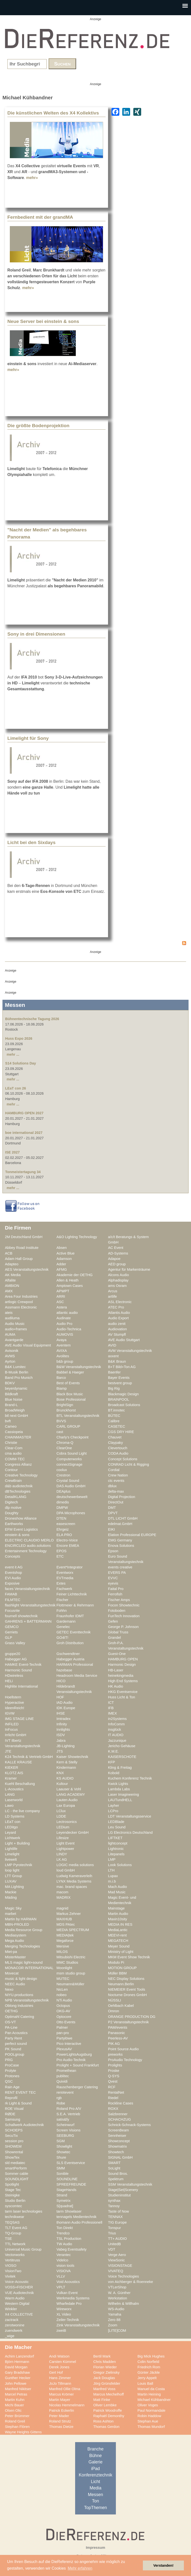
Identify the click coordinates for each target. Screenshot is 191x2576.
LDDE (61, 1816)
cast (59, 1432)
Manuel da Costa (151, 2389)
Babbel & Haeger (70, 1372)
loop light (12, 1870)
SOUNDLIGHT (17, 2179)
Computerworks (69, 1459)
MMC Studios (67, 1962)
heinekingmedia (120, 1676)
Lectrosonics (66, 1822)
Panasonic (116, 2033)
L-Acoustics (14, 1789)
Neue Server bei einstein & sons (43, 321)
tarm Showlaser (69, 2211)
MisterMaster (15, 1957)
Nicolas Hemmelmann (66, 2405)
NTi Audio (64, 2000)
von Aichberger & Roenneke (130, 2282)
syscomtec (13, 2206)
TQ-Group (13, 2233)
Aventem (63, 1345)
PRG (9, 2060)
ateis (9, 1313)
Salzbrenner (117, 2114)
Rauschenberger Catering (77, 2087)
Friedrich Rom (148, 2367)
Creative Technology (21, 1475)
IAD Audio (64, 1703)
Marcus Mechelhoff (108, 2394)
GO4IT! (62, 1638)
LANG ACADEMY (70, 1794)
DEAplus (63, 1491)
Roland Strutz (60, 2421)
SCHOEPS (14, 2130)
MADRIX (63, 1897)
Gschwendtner (68, 1654)
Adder (61, 1264)
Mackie (10, 1892)
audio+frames (16, 1329)
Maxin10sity (117, 1919)
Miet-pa (11, 1952)
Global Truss (118, 1632)
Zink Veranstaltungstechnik (78, 2325)
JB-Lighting (65, 1746)
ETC (60, 1556)
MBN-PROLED (17, 1924)
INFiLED (12, 1724)
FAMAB (11, 1594)
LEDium (62, 1827)
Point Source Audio (123, 2049)
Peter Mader (59, 2416)
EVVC (113, 1578)
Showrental (14, 2152)
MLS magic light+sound (23, 1962)
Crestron (63, 1475)
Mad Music (116, 1892)
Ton (95, 2501)
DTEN (61, 1518)
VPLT (60, 2287)
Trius (112, 2233)
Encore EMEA (67, 1546)
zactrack (11, 2320)
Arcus (112, 1291)
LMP (111, 1859)
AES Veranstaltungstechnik (27, 1269)
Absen (61, 1248)
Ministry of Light (120, 1952)
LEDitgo (11, 1827)
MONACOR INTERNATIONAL (29, 1968)
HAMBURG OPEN (123, 1659)
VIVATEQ (115, 2271)
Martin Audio (118, 1914)
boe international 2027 (23, 1133)
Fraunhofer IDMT (70, 1616)
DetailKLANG (16, 1497)
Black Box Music (69, 1394)
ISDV (60, 1735)
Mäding (11, 1897)
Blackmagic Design (123, 1394)
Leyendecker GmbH (72, 1832)
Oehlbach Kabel (121, 2006)
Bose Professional (71, 1399)
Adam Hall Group (19, 1259)
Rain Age (12, 2087)
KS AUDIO (65, 1778)
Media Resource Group (23, 1930)
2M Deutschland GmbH (23, 1237)
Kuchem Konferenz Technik (130, 1778)
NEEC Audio (15, 1984)
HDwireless (14, 1676)
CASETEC (116, 1426)
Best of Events (68, 1383)
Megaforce (65, 1941)
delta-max (116, 1491)
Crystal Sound (67, 1481)
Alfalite (10, 1280)
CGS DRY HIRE (121, 1432)
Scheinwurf (65, 2125)
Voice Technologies (123, 2276)
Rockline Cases (120, 2103)
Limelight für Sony (28, 738)
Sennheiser (117, 2136)
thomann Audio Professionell (79, 2222)
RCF (111, 2087)
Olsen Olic (13, 2410)
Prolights (115, 2065)
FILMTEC (12, 1600)
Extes (61, 1583)
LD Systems (14, 1816)
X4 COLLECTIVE (19, 2314)
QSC (9, 2081)
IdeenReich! (14, 1708)
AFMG (61, 1269)
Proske (113, 2071)
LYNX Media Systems (73, 1881)
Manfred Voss (104, 2389)
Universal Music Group (23, 2249)
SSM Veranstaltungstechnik (130, 2184)
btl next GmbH (16, 1416)
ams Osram (117, 1286)
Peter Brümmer (17, 2416)
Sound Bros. (118, 2174)
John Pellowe (16, 2383)
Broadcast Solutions (124, 1405)
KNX (60, 1773)
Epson (113, 1551)
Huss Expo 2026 (18, 1038)
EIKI (111, 1529)
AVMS (10, 1356)
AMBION (12, 1286)
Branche (95, 2449)
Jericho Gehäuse (121, 1746)
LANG (10, 1794)
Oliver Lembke (105, 2405)
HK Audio (115, 1686)
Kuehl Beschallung (20, 1784)
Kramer (11, 1778)
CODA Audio (118, 1453)
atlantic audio (67, 1313)
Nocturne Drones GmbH (127, 1995)
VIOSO (10, 2266)
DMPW (62, 1508)
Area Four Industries (21, 1296)
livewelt (11, 1859)
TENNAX (115, 2217)
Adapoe (114, 1259)
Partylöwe (64, 2038)
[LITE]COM (117, 2330)
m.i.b (112, 1881)
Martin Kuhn (14, 2400)
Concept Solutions (122, 1459)
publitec (62, 2076)
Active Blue (65, 1253)
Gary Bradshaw (17, 2372)
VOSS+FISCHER (19, 2287)
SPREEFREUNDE (71, 2184)
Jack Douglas (104, 2378)
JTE (8, 1751)
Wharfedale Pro (69, 2304)
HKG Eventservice (122, 1692)
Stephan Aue (147, 2421)
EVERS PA (117, 1573)
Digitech (11, 1502)
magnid (62, 1908)
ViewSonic (116, 2260)
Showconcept (119, 2141)
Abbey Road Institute (22, 1248)
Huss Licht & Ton (121, 1697)
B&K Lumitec (15, 1367)
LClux (61, 1811)
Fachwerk (64, 1589)
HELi (9, 1681)
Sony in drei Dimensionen (36, 634)
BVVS (61, 1421)
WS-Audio (116, 2309)
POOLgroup (14, 2054)
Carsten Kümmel (62, 2362)
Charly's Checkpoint (72, 1437)
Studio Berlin (15, 2201)
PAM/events (117, 2027)
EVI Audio (13, 1578)
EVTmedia (64, 1578)
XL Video (63, 2314)
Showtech (116, 2152)
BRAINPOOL (118, 1399)
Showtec (63, 2152)
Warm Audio (15, 2298)
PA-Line (11, 2027)
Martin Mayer (59, 2400)
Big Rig (114, 1388)
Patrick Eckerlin (61, 2410)
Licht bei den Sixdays (31, 842)
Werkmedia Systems (73, 2298)
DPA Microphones (70, 1513)
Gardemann (66, 1621)
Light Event (65, 1843)
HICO (61, 1681)
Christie (11, 1443)
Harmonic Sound (18, 1670)
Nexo (9, 1989)
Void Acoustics (68, 2282)
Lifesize (62, 1838)
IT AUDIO (115, 1735)
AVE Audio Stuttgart (124, 1340)
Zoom (112, 2325)
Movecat (12, 1973)
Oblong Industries (19, 2006)
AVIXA (61, 1351)
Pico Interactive (68, 2044)
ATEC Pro (116, 1307)
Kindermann (66, 1767)
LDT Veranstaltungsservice (129, 1816)
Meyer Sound (119, 1946)
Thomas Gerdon (106, 2427)
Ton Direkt (64, 2228)
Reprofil (11, 2098)
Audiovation (117, 1329)
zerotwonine (14, 2325)
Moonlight (64, 1968)
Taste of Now (118, 2211)
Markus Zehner (68, 1914)
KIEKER (11, 1767)
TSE (8, 2239)
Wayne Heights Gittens (23, 2432)
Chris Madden (104, 2362)
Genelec (63, 1627)
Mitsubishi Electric (70, 1957)
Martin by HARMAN (20, 1919)
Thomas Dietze (61, 2427)
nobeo (61, 1995)
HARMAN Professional (74, 1664)
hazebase (64, 1670)
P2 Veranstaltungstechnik (128, 2022)
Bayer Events (119, 1378)
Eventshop (13, 1573)
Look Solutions (120, 1865)
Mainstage (116, 1908)
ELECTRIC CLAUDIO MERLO (29, 1540)
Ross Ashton (103, 2421)
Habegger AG (16, 1659)
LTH (111, 1870)
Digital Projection (121, 1497)
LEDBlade (116, 1822)
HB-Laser (115, 1670)
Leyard (10, 1832)
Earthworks (14, 1524)
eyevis (113, 1583)
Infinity (61, 1724)
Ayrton (10, 1361)
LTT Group (13, 1876)
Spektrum (115, 2179)
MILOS (62, 1952)
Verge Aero (117, 2255)
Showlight (64, 2146)
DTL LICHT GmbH (122, 1518)
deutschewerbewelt (71, 1497)
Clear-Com (13, 1448)
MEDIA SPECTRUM (72, 1930)
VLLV (60, 2276)
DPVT (113, 1513)
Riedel (113, 2098)
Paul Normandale (151, 2410)
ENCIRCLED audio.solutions (28, 1546)
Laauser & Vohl (68, 1789)
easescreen (65, 1524)
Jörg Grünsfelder (106, 2383)
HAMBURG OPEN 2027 (24, 1113)
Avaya (61, 1340)
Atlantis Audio (119, 1313)
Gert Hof (56, 2372)
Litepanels (116, 1854)
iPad (95, 2468)
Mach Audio (117, 1887)
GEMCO (12, 1627)
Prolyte (10, 2071)
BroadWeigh (15, 1410)
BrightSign (64, 1405)
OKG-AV (63, 2011)
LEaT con (12, 1822)
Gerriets (11, 1632)
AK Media (13, 1275)
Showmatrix (117, 2146)
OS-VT (10, 2022)
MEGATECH (118, 1941)
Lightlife (11, 1849)
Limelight (12, 1854)
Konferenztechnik (95, 2475)
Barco (61, 1378)
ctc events (116, 1481)
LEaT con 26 (15, 1088)
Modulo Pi (116, 1962)
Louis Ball (145, 2383)
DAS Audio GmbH (70, 1486)
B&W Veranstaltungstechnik (78, 1367)
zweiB (61, 2330)
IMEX (112, 1713)
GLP (8, 1638)
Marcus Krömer (61, 2394)
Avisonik (11, 1351)
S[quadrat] (64, 2206)
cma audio (13, 1453)
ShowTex (12, 2157)
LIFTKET (115, 1838)
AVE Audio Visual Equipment (28, 1345)
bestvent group (120, 1383)
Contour (11, 1470)
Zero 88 (114, 2320)
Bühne (95, 2455)
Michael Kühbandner (154, 2400)
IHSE (60, 1713)
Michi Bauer (14, 2405)
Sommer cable (16, 2174)
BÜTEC (114, 1416)
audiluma (12, 1318)
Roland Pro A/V (68, 2109)
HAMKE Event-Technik (23, 1664)
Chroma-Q (64, 1443)
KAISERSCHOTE (122, 1757)
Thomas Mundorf (151, 2427)
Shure (61, 2157)
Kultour (62, 1784)
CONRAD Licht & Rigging (128, 1464)
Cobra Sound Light (71, 1453)
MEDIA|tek (65, 1935)
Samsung (12, 2119)
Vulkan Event (67, 2293)
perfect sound (16, 2044)
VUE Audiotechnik (19, 2293)
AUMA (10, 1334)
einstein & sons (17, 1535)
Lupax (113, 1876)
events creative (120, 1567)
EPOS (61, 1551)
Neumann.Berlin (121, 1984)
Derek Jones (59, 2367)
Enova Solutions (121, 1546)
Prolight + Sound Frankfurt (77, 2065)
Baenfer (114, 1372)
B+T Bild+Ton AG (122, 1367)
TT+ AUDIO (117, 2239)
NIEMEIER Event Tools (126, 1989)
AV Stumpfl (117, 1334)
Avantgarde (14, 1340)
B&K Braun (117, 1361)
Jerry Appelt (147, 2378)
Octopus (63, 2006)
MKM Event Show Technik (129, 1957)
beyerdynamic (16, 1388)
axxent (113, 1356)
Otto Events (65, 2022)
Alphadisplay (118, 1280)
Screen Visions (68, 2130)
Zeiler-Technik (67, 2320)
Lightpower (65, 1849)
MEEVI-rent (117, 1935)
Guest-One (117, 1654)
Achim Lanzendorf (19, 2356)
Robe (60, 2103)
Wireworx (63, 2309)
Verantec (63, 2255)
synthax (114, 2201)
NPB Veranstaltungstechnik (27, 2000)
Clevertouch (117, 1448)
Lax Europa (65, 1805)
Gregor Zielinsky (106, 2372)
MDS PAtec (65, 1924)
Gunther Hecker (17, 2378)
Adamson (64, 1259)
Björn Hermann (17, 2362)
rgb (59, 2098)
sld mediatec (15, 2163)
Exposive (12, 1583)
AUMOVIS (64, 1334)
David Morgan (16, 2367)
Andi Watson (59, 2356)
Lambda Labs (119, 1789)
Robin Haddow (149, 2416)
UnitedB (114, 2244)
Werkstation (117, 2298)
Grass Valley (15, 1643)
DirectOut (115, 1502)
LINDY (61, 1854)
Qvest (112, 2081)
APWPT (62, 1291)
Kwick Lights (118, 1784)
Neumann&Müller (70, 1984)
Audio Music (15, 1324)
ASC (60, 1302)
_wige (9, 2336)
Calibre (114, 1421)
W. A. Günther (119, 2293)
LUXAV (10, 1881)
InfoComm (116, 1724)
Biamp (61, 1388)
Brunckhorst (66, 1410)
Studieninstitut (119, 2195)
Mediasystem (15, 1935)
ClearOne (64, 1448)
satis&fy (62, 2119)
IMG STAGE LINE (19, 1719)
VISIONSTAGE (120, 2266)
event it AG (14, 1567)
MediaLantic (117, 1930)
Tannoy (114, 2206)
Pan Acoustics (16, 2033)
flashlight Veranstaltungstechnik (30, 1605)
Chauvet (115, 1437)
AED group (117, 1264)
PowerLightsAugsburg (74, 2054)
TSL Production (68, 2239)
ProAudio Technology (125, 2060)
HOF (60, 1697)
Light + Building (17, 1843)
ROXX (113, 2109)
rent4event (65, 2092)
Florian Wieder (105, 2367)
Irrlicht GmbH (15, 1735)
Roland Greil (15, 2421)
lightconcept (117, 1843)
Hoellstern (13, 1697)
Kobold (113, 1773)
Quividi (62, 2081)
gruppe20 (12, 1654)
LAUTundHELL (120, 1800)
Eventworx (64, 1573)
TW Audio (64, 2244)
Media (95, 2488)
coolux (61, 1470)
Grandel (114, 1638)
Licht (95, 2481)
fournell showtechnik (21, 1616)
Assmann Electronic (21, 1307)
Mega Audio (14, 1941)
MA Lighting (14, 1887)
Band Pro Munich (19, 1378)
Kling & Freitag (120, 1767)
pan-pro (62, 2033)
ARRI (60, 1296)
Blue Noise (13, 1399)
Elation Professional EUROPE (132, 1535)
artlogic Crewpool (19, 1302)
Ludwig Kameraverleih (74, 1876)
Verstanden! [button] (163, 2565)
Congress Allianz (18, 1464)
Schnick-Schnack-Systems (129, 2125)
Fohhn (61, 1611)
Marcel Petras (16, 2394)
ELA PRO (64, 1535)
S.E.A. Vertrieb (68, 2114)
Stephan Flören (17, 2427)
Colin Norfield (148, 2362)
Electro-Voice (67, 1540)
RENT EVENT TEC (20, 2092)
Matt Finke (101, 2400)
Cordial (114, 1470)
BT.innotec (116, 1410)
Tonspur (114, 2228)
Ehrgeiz (62, 1529)
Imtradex (63, 1719)
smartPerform (16, 2168)
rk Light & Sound (18, 2103)
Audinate (63, 1318)
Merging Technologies (22, 1946)
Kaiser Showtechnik (72, 1757)
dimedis (62, 1502)
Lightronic (116, 1849)
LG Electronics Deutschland (130, 1832)
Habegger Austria (70, 1659)
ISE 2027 (12, 1152)
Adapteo (11, 1264)
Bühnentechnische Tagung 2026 (32, 1019)
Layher (113, 1805)
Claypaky (115, 1443)
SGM (60, 2141)
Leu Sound (116, 1827)
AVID (112, 1345)
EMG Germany (120, 1540)
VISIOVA (63, 2271)
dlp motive (13, 1508)
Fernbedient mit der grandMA (40, 217)
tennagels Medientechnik (76, 2217)
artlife (112, 1296)
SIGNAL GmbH (120, 2157)
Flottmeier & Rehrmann (75, 1605)
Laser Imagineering (123, 1794)
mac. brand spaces (71, 1887)
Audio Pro (64, 1324)
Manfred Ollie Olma (64, 2389)
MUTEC (62, 1979)
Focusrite (12, 1611)
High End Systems (123, 1681)
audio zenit (116, 1324)
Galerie (96, 2462)
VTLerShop (117, 2287)
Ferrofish (115, 1594)
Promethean (66, 2071)
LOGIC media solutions (75, 1865)
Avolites (62, 1356)
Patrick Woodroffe (107, 2410)
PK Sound (13, 2049)
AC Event (115, 1248)
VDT (111, 2249)
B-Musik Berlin (16, 1372)
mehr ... (13, 1054)
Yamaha (114, 2314)
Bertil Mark (101, 2356)
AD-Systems (118, 1253)
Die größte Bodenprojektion (38, 425)
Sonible (62, 2174)
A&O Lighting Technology (76, 1237)
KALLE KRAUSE (18, 1762)
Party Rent (13, 2038)
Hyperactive (14, 1703)
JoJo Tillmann (60, 2383)
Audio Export (118, 1318)
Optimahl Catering (19, 2017)
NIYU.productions (19, 1995)
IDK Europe (65, 1708)
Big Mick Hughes (150, 2356)
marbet (10, 1914)
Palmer (62, 2027)
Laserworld (14, 1800)
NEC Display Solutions (126, 1979)
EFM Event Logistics (21, 1529)
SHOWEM (13, 2146)
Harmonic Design (122, 1664)
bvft (8, 1421)
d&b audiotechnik (19, 1486)
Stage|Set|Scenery (123, 2190)
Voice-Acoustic (17, 2282)
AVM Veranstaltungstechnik (130, 1351)
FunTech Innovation (123, 1616)
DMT (112, 1508)
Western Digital (17, 2304)
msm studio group (70, 1973)
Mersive (62, 1946)
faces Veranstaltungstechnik (27, 1589)
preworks (115, 2054)
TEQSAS (12, 2222)
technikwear (14, 2217)
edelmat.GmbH (120, 1524)
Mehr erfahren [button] (80, 2568)
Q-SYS (113, 2076)
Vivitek (10, 2276)
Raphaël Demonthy (108, 2416)
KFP (111, 1762)
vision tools (65, 2266)
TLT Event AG (16, 2228)
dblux (112, 1486)
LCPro (113, 1811)
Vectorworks (15, 2255)
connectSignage (69, 1464)
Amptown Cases (69, 1286)
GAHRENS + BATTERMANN (28, 1621)
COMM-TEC (15, 1459)
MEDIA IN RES (120, 1924)
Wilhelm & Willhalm (123, 2304)
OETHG (11, 2011)
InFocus (11, 1729)
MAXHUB (64, 1919)
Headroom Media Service (76, 1676)
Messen (95, 2494)
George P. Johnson (123, 1627)
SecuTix (11, 2136)
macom (62, 1892)
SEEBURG (65, 2136)
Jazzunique (117, 1741)
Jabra (61, 1741)
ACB (8, 1253)
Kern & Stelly (66, 1762)
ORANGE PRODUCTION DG (131, 2017)
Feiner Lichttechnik (71, 1594)
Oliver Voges (147, 2405)
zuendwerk (13, 2330)
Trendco (62, 2233)
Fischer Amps (119, 1600)
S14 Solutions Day (20, 1063)
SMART (114, 2163)
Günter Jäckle (148, 2372)
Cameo (10, 1426)
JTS (59, 1751)
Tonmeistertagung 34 (23, 1172)
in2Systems (117, 1719)
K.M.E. (113, 1751)
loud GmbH (65, 1870)
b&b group (64, 1361)
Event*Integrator (69, 1567)
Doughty (11, 1513)
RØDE (10, 2114)
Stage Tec (13, 2190)
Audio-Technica (68, 1329)
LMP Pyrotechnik (18, 1865)
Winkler (11, 2309)
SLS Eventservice (70, 2163)
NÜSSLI (114, 2000)
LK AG (61, 1859)
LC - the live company (22, 1811)
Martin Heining (149, 2394)
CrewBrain (13, 1481)
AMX (9, 1291)
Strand (61, 2195)
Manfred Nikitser (18, 2389)
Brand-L (11, 1405)
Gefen (113, 1621)
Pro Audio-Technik (71, 2060)
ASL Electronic (120, 1302)
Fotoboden (116, 1611)
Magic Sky (13, 1908)
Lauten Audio (67, 1800)
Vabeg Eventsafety (71, 2249)
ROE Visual (14, 2109)
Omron (113, 2011)
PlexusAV (64, 2049)
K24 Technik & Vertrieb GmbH (29, 1757)
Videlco (62, 2260)
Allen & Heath (67, 1280)
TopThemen (95, 2507)
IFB (111, 1708)
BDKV (10, 1383)
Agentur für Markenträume (129, 1269)
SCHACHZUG (119, 2119)
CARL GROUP (68, 1426)
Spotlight (12, 2184)
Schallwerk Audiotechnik (24, 2125)
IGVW (9, 1713)
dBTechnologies (17, 1491)
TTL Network (15, 2244)
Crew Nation (118, 1475)
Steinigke (12, 2195)
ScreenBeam (118, 2130)
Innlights (63, 1729)
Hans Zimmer (60, 2378)
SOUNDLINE (67, 2179)
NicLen (62, 1989)
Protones (12, 2076)
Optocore (63, 2017)
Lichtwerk (12, 1838)
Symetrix (63, 2201)
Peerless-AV (118, 2038)
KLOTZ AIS (14, 1773)
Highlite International (21, 1686)
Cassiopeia (14, 1432)
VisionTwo (13, 2271)
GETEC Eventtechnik (73, 1632)
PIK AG (114, 2044)
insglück (114, 1729)
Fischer (62, 1600)
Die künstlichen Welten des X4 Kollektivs (53, 112)
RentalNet (116, 2092)
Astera (61, 1307)
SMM (60, 2168)
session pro (14, 2141)
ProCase (12, 2065)
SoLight (114, 2168)
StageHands (66, 2190)
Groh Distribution (69, 1643)
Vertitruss (12, 2260)
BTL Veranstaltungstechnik (77, 1416)
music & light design (21, 1979)
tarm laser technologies (23, 2211)
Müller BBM (117, 1973)
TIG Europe (117, 2222)
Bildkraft (11, 1394)
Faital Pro (115, 1589)
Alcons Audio (118, 1275)
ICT (111, 1703)
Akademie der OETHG (74, 1275)
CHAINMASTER (18, 1437)
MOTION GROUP (122, 1968)
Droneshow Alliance (21, 1518)
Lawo (9, 1805)
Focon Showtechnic (123, 1605)
